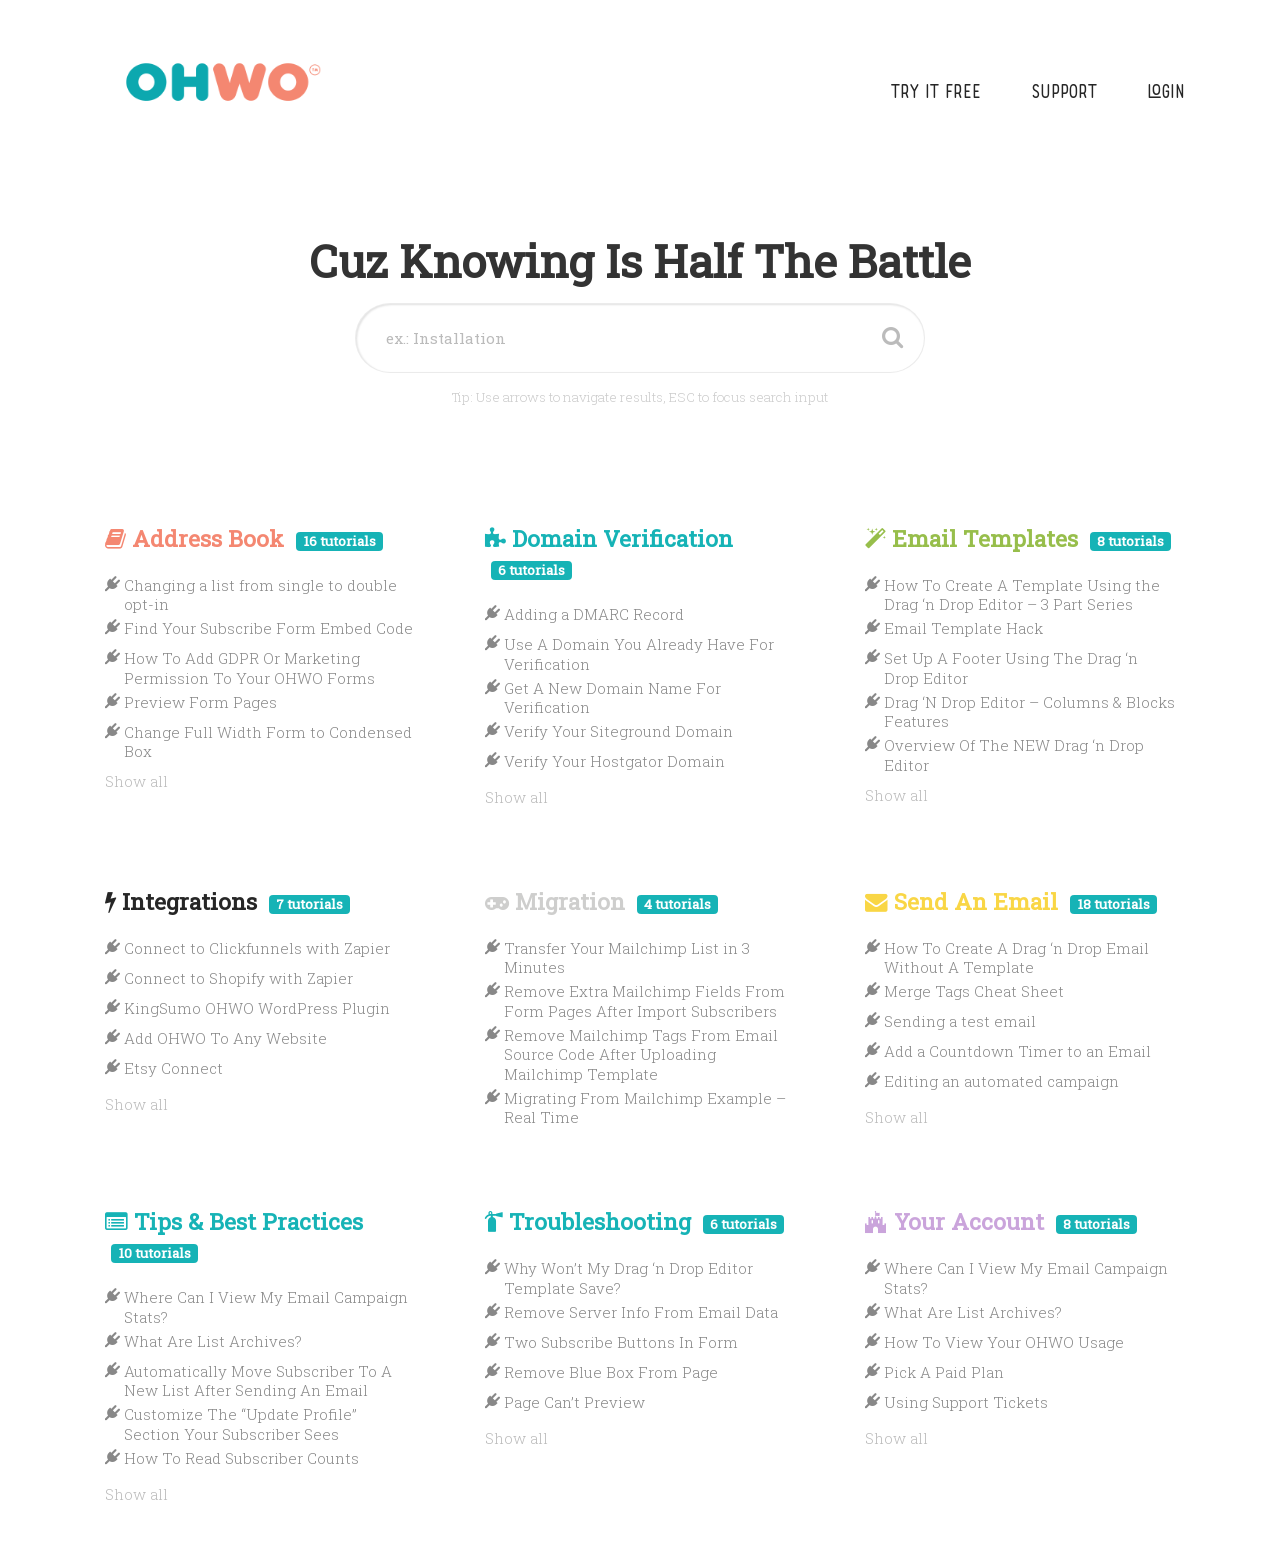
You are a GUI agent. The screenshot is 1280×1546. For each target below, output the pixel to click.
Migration (601, 901)
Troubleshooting (634, 1221)
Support (1064, 93)
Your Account (1001, 1221)
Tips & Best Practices (234, 1234)
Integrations (227, 901)
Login (1166, 93)
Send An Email (1011, 901)
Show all (136, 781)
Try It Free (936, 93)
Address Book (244, 538)
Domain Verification (609, 551)
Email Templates (1018, 538)
